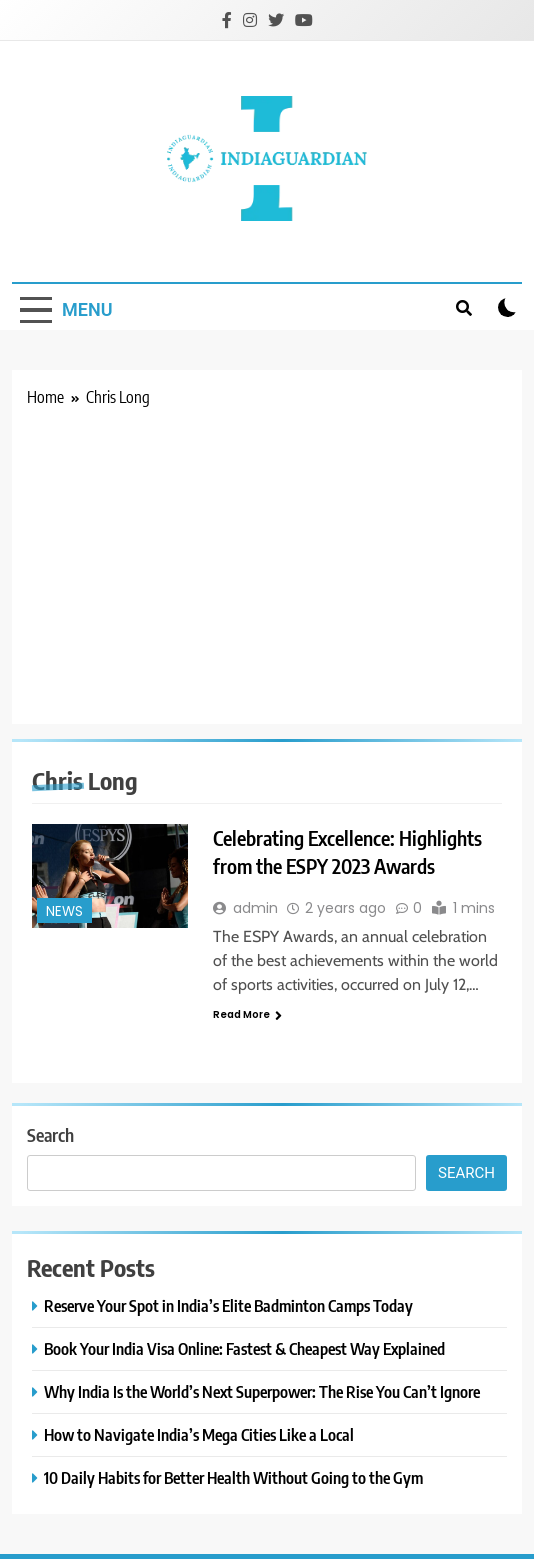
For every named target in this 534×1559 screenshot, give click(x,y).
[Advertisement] (267, 559)
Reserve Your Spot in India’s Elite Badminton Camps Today (228, 1305)
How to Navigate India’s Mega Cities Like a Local (199, 1434)
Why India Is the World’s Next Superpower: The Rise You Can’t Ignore (262, 1391)
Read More (247, 1014)
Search (50, 1134)
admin (255, 908)
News (64, 911)
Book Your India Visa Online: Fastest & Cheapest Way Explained (244, 1348)
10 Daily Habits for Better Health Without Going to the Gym (233, 1477)
